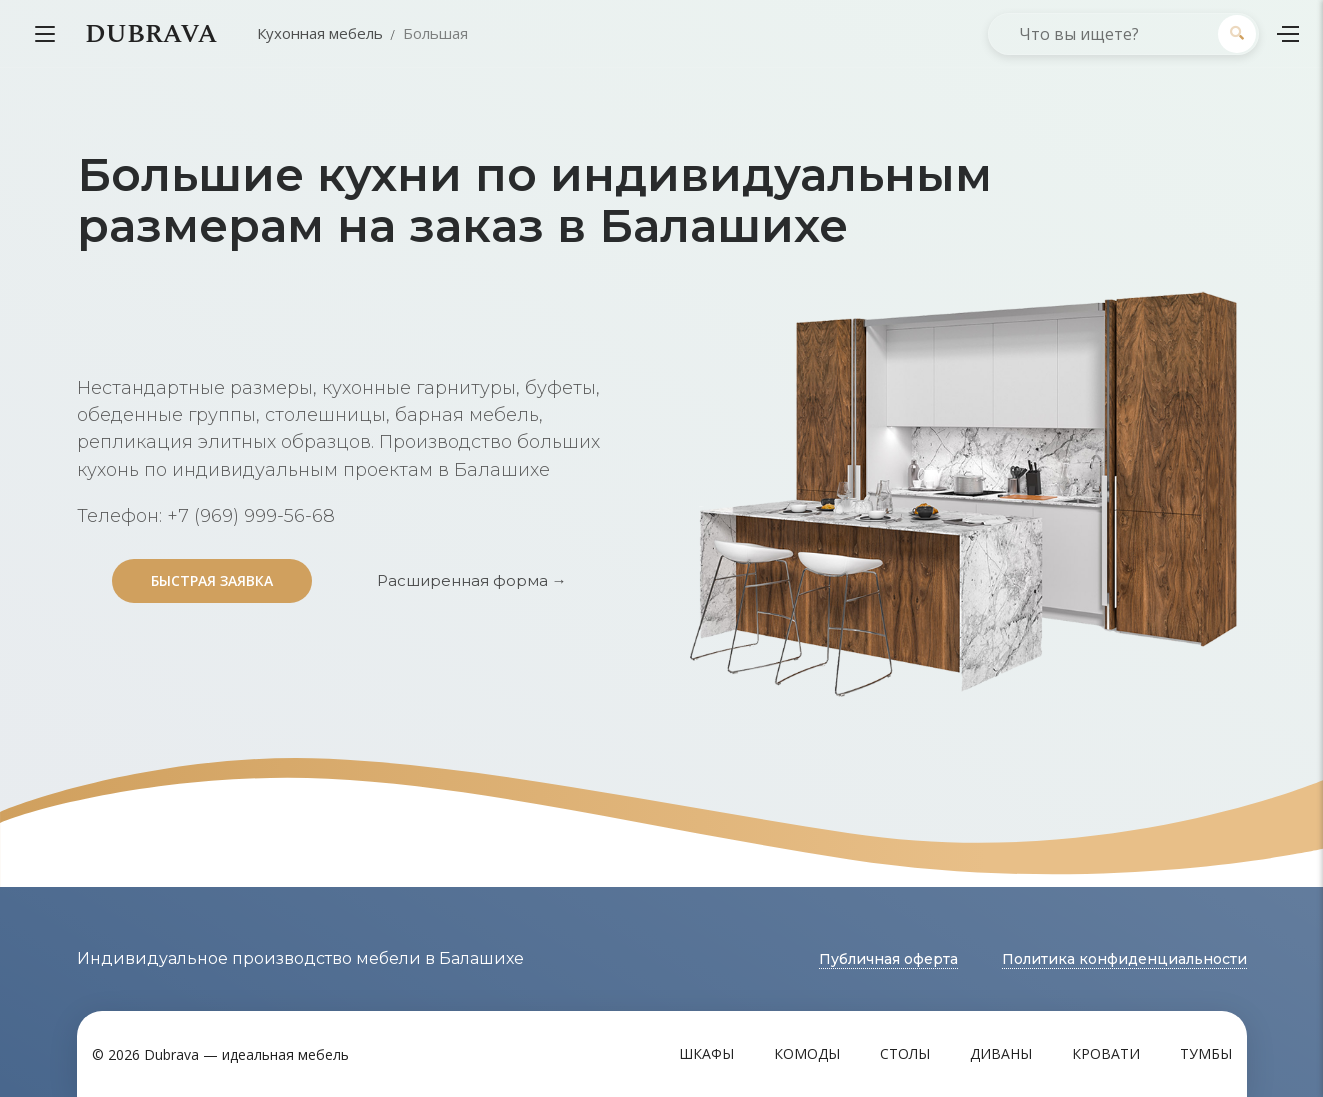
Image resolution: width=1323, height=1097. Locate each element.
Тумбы (1206, 1053)
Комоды (807, 1053)
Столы (905, 1053)
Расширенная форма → (472, 580)
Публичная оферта (888, 959)
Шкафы (706, 1053)
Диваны (1001, 1053)
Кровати (1106, 1053)
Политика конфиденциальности (1124, 959)
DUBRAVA (151, 34)
